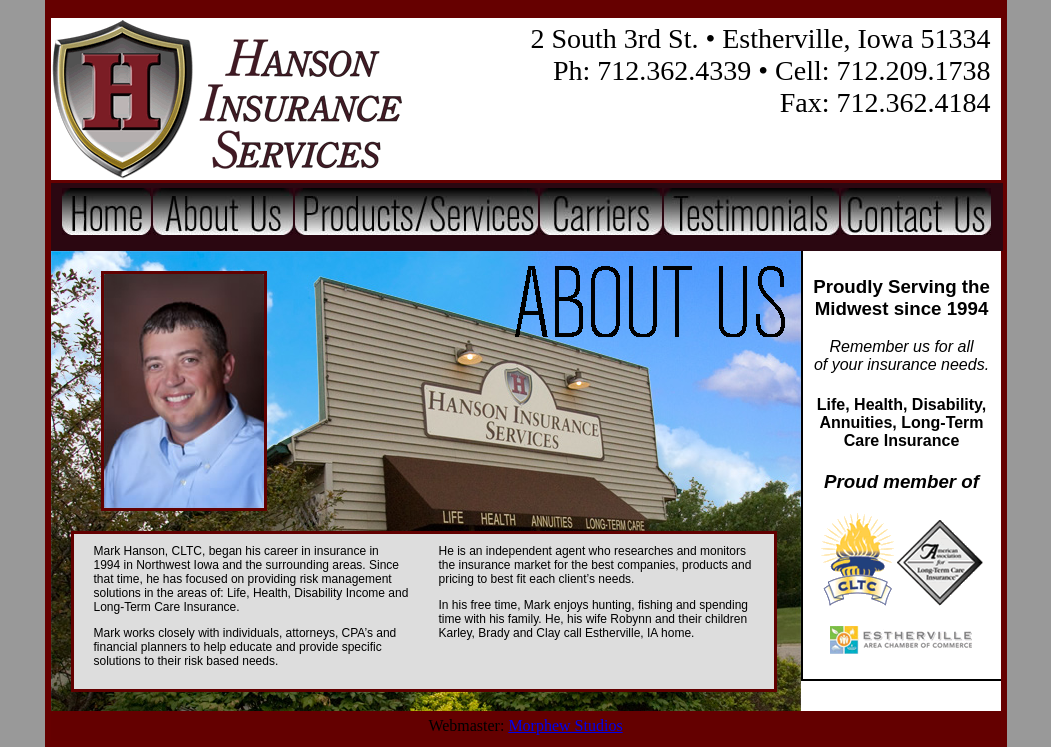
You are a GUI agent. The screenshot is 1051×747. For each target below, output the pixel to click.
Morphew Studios (565, 725)
